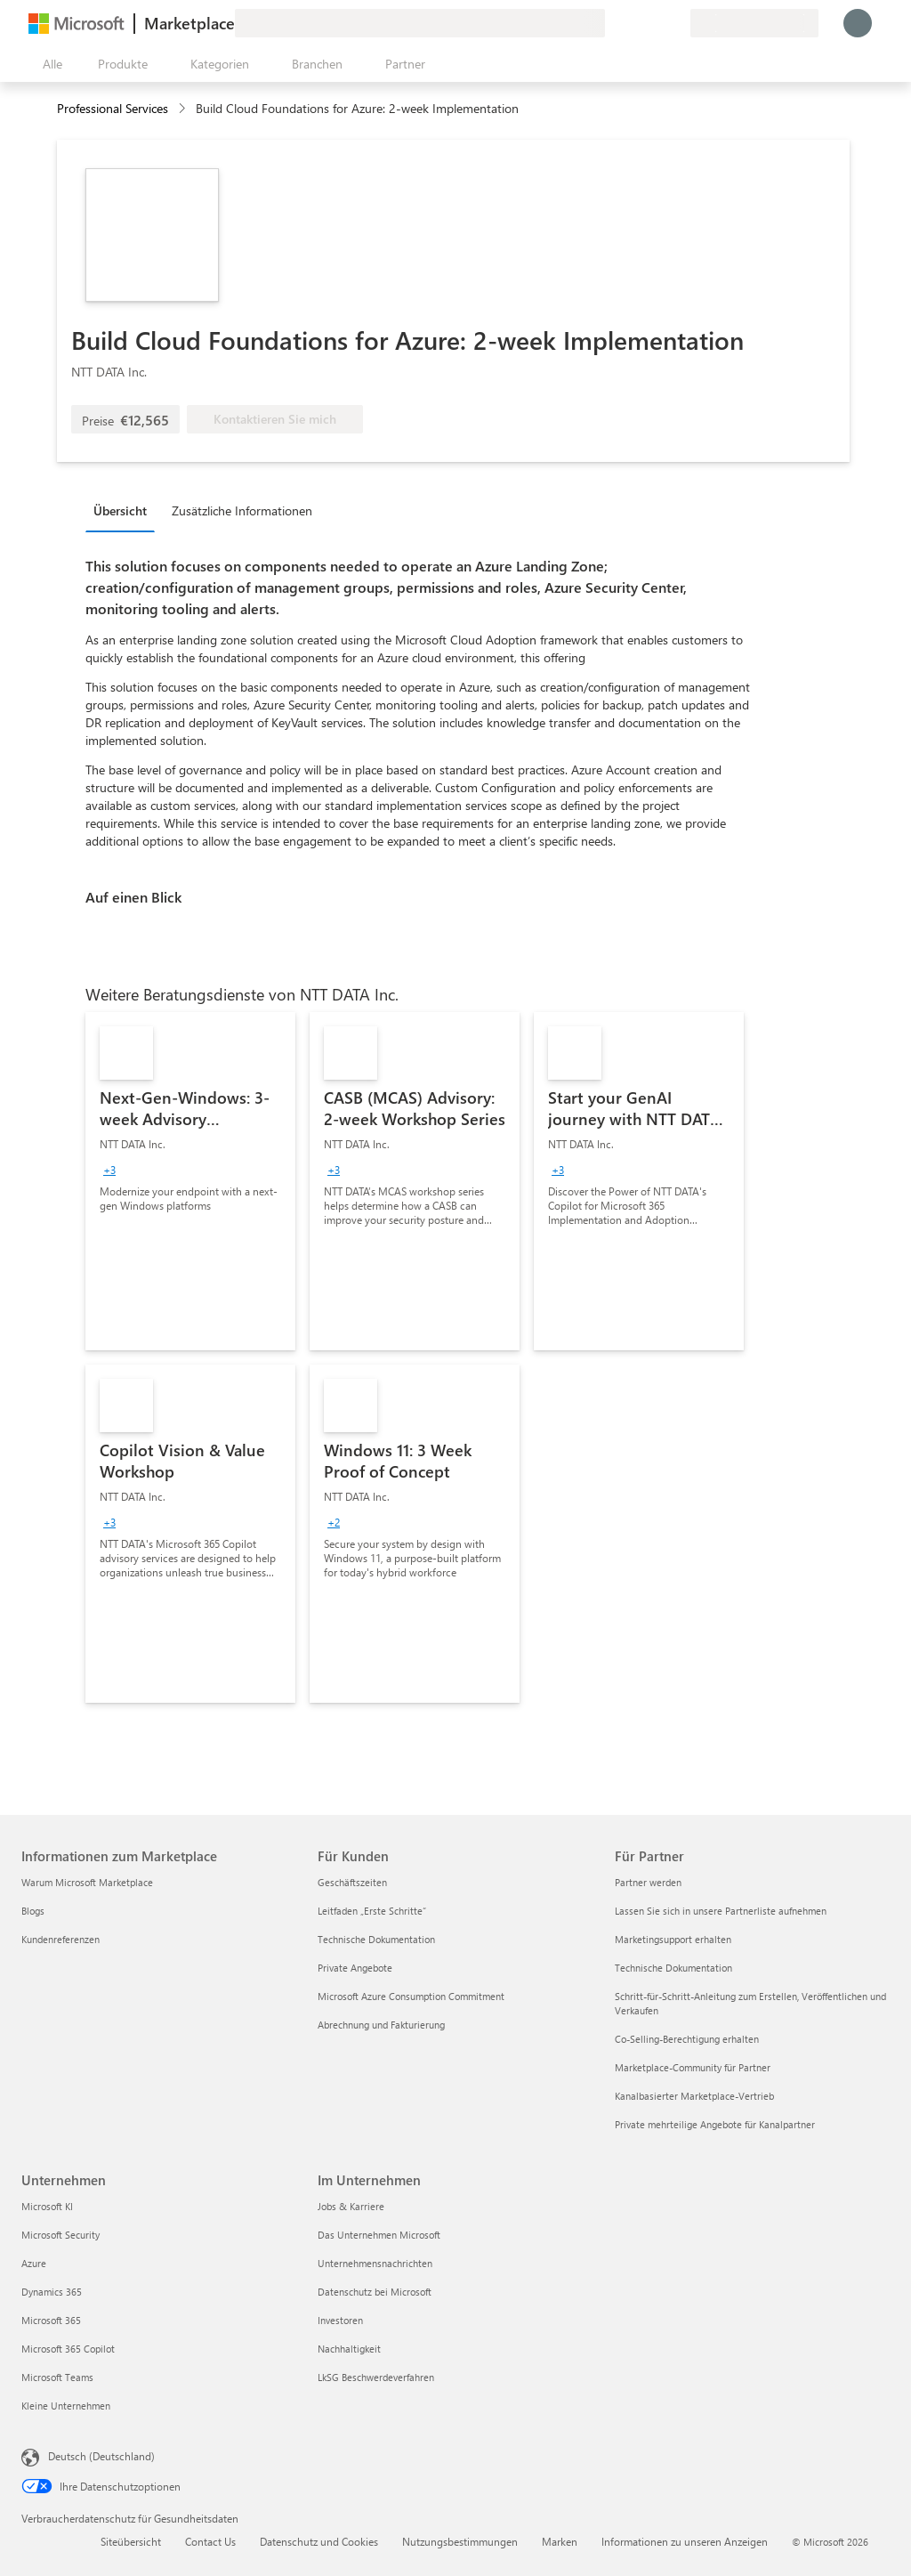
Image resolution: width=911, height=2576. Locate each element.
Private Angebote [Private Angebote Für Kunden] (355, 1967)
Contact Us (210, 2541)
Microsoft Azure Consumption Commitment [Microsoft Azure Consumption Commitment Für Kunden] (411, 1996)
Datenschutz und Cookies (319, 2541)
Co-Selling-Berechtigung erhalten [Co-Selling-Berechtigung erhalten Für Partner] (687, 2038)
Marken (559, 2541)
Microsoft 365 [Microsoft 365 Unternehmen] (51, 2320)
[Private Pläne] (676, 23)
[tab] (124, 510)
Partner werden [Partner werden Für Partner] (648, 1882)
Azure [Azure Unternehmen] (33, 2263)
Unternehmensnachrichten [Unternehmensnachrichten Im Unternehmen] (375, 2263)
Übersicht (120, 510)
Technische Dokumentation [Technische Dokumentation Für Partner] (673, 1967)
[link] (190, 1181)
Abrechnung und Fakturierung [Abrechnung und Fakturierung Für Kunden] (381, 2024)
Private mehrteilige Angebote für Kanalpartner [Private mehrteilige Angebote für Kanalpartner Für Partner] (715, 2124)
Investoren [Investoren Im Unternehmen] (340, 2320)
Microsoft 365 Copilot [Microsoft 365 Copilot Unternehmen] (68, 2348)
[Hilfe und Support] (633, 23)
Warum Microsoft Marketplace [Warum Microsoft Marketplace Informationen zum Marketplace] (87, 1882)
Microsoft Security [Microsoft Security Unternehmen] (60, 2234)
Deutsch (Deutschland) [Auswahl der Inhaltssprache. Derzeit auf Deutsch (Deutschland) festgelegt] (101, 2456)
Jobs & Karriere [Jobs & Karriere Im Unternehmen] (351, 2206)
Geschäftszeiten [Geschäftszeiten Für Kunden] (352, 1882)
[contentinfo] (183, 109)
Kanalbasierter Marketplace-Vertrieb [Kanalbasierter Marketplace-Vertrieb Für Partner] (694, 2095)
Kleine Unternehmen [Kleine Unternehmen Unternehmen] (65, 2405)
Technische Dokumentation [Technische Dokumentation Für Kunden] (376, 1939)
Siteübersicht (131, 2541)
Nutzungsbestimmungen (460, 2541)
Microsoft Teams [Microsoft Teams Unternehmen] (57, 2377)
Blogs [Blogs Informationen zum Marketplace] (32, 1910)
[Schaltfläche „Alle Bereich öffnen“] (48, 64)
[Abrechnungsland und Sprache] (754, 23)
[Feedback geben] (612, 23)
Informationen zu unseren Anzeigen (684, 2541)
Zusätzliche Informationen (242, 510)
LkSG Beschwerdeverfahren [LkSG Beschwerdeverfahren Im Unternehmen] (376, 2377)
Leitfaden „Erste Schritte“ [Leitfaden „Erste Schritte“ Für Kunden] (372, 1910)
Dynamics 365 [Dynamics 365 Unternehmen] (51, 2291)
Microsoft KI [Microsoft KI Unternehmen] (47, 2206)
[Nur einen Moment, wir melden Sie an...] (858, 23)
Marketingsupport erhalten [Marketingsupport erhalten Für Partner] (673, 1939)
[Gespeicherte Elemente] (655, 23)
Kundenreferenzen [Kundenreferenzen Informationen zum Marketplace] (60, 1939)
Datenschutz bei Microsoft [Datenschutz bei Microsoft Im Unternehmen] (374, 2291)
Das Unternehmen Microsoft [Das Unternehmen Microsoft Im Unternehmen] (379, 2234)
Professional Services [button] (112, 108)
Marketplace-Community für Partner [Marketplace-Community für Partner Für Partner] (692, 2067)
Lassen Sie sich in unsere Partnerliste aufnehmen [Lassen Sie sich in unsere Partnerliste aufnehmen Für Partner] (720, 1910)
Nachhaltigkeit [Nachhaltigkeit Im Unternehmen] (349, 2348)
